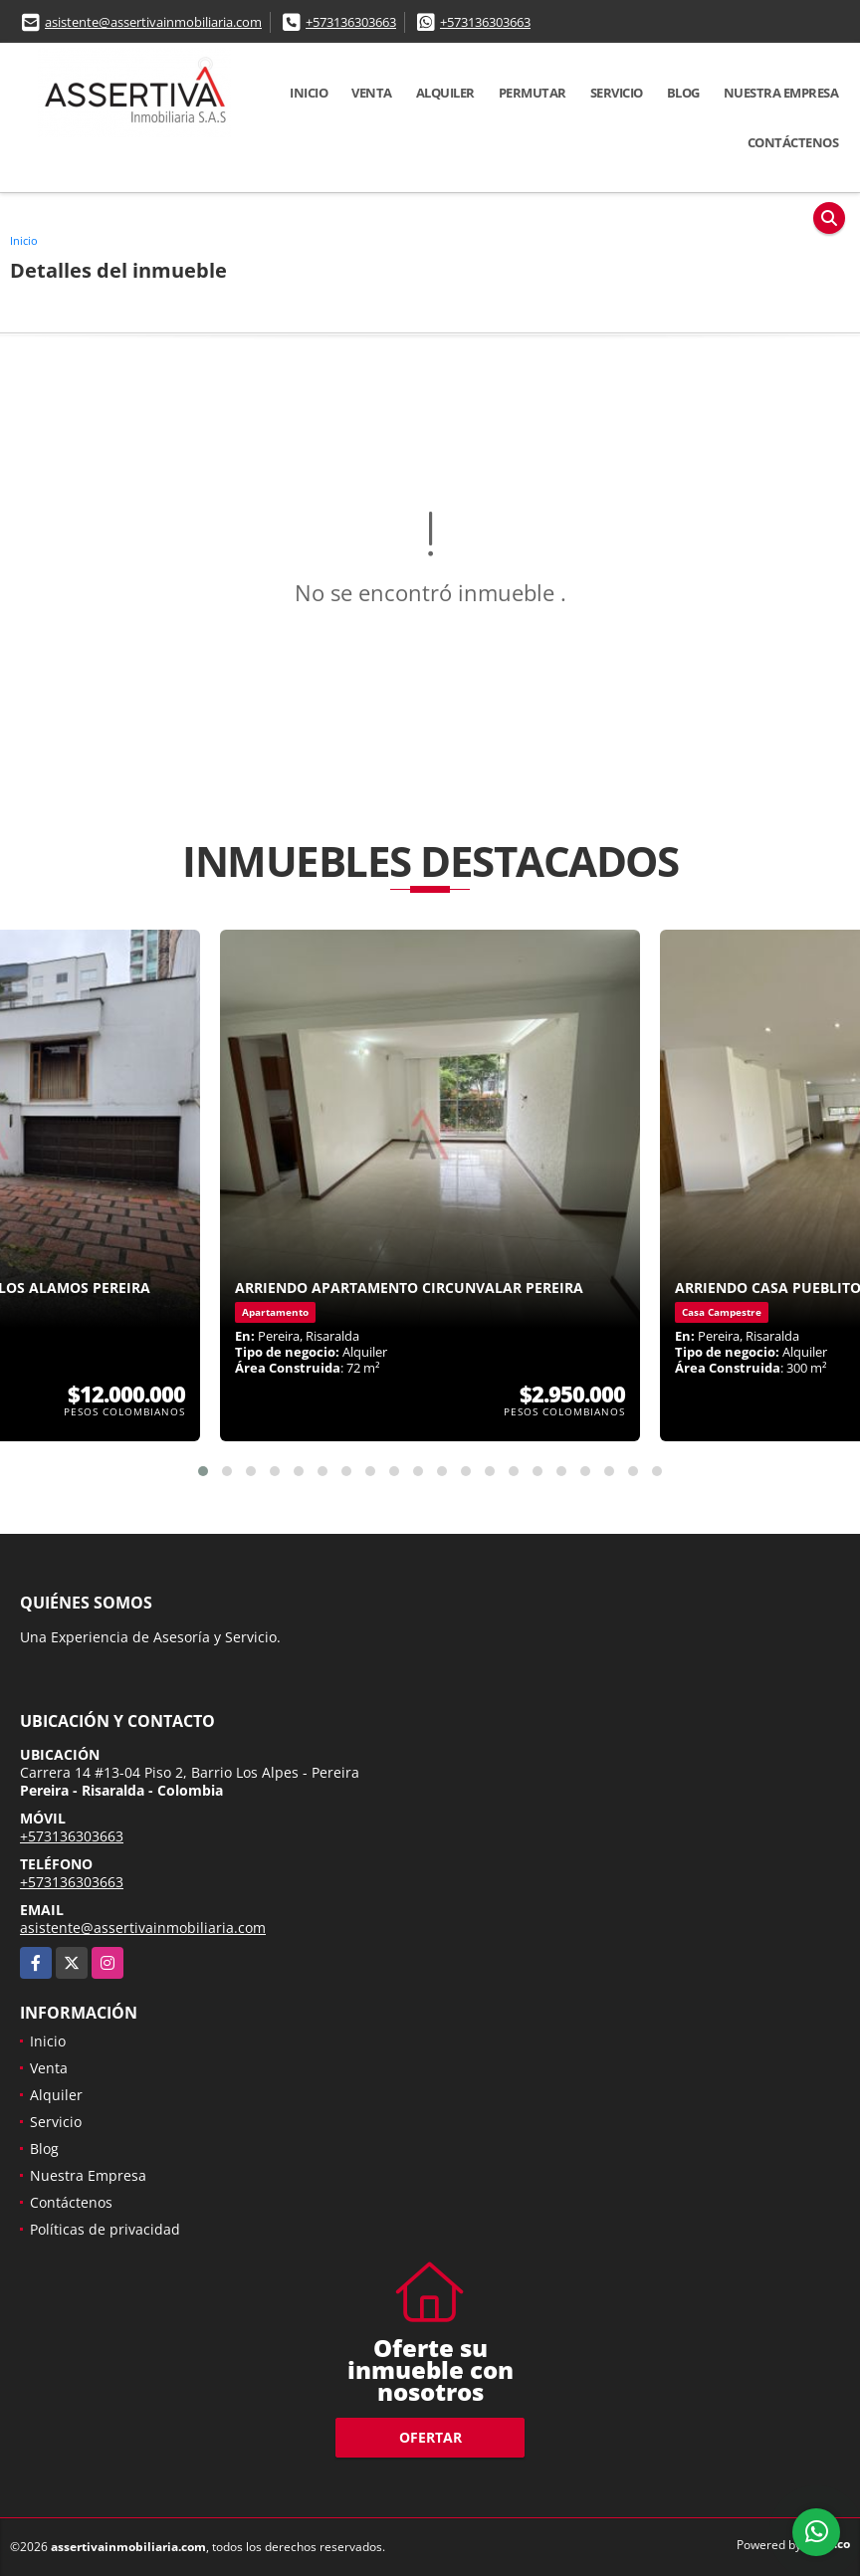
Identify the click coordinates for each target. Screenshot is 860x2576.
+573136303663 (351, 22)
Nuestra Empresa (781, 93)
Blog (683, 93)
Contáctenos (793, 142)
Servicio (616, 93)
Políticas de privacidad (105, 2229)
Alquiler (445, 93)
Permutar (532, 93)
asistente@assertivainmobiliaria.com (153, 22)
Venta (371, 93)
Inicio (308, 93)
